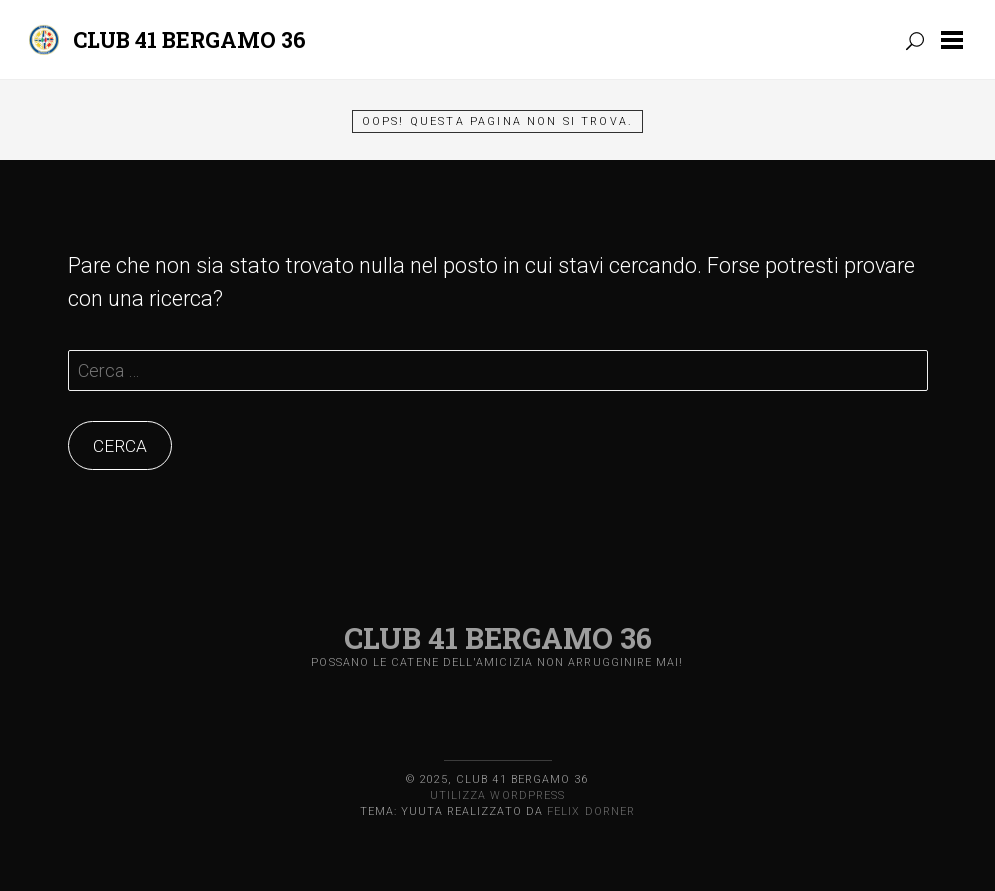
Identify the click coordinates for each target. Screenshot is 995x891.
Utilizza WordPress (497, 795)
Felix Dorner (591, 811)
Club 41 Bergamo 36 (189, 39)
